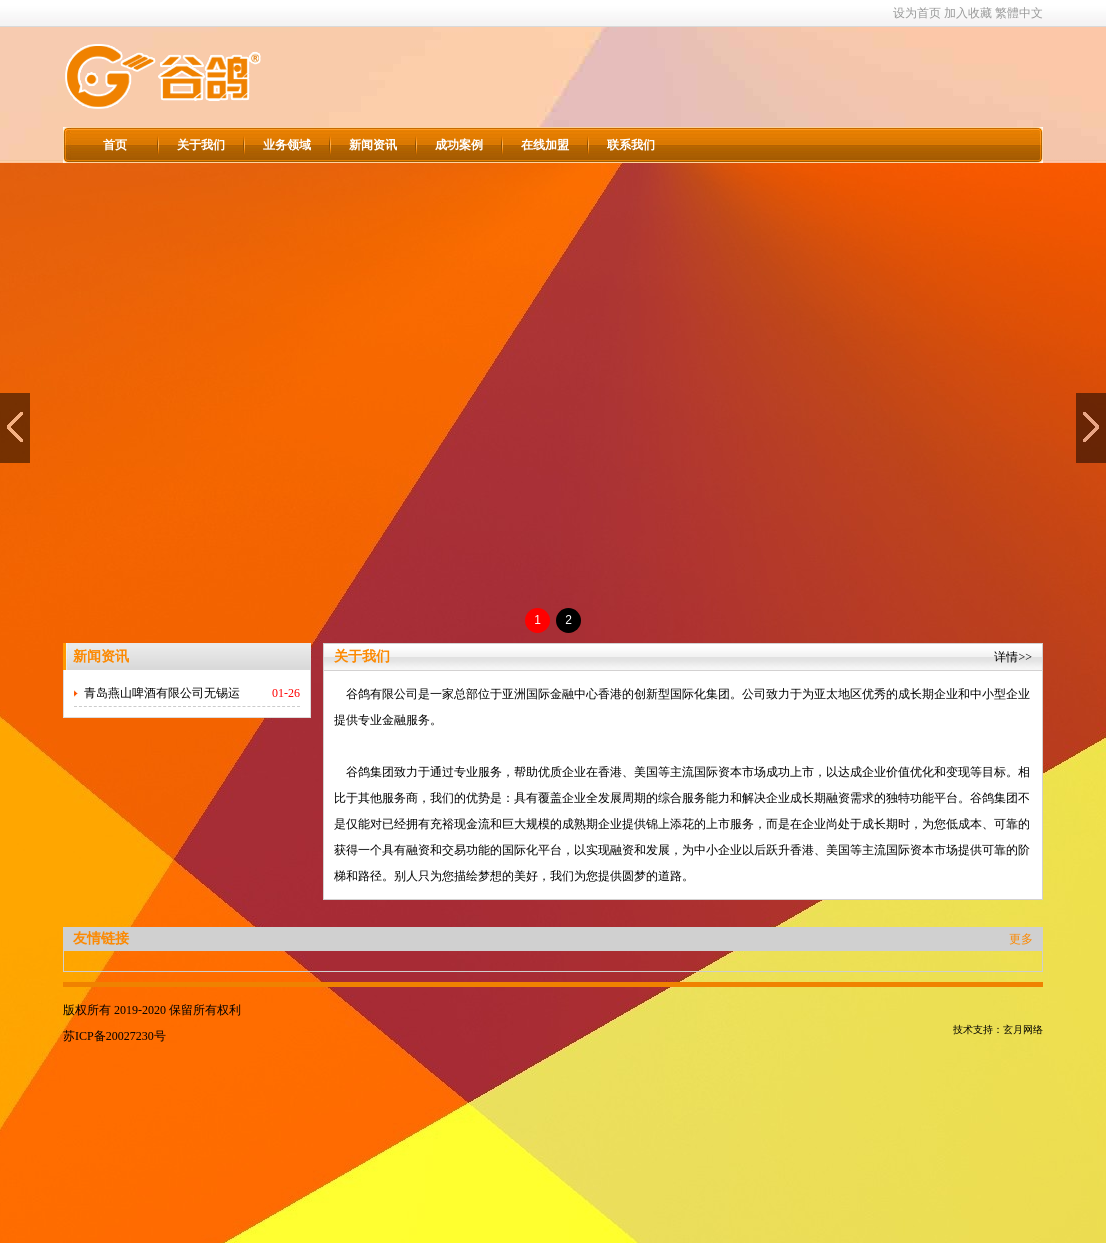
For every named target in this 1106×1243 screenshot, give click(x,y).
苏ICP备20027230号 (114, 1036)
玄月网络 (1023, 1029)
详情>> (1013, 657)
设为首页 (917, 13)
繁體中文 (1019, 13)
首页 (115, 145)
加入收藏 (968, 13)
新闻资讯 (373, 145)
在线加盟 (545, 145)
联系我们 (631, 145)
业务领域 (287, 145)
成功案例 (459, 145)
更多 (1021, 939)
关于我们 (201, 145)
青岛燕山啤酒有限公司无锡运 (162, 693)
